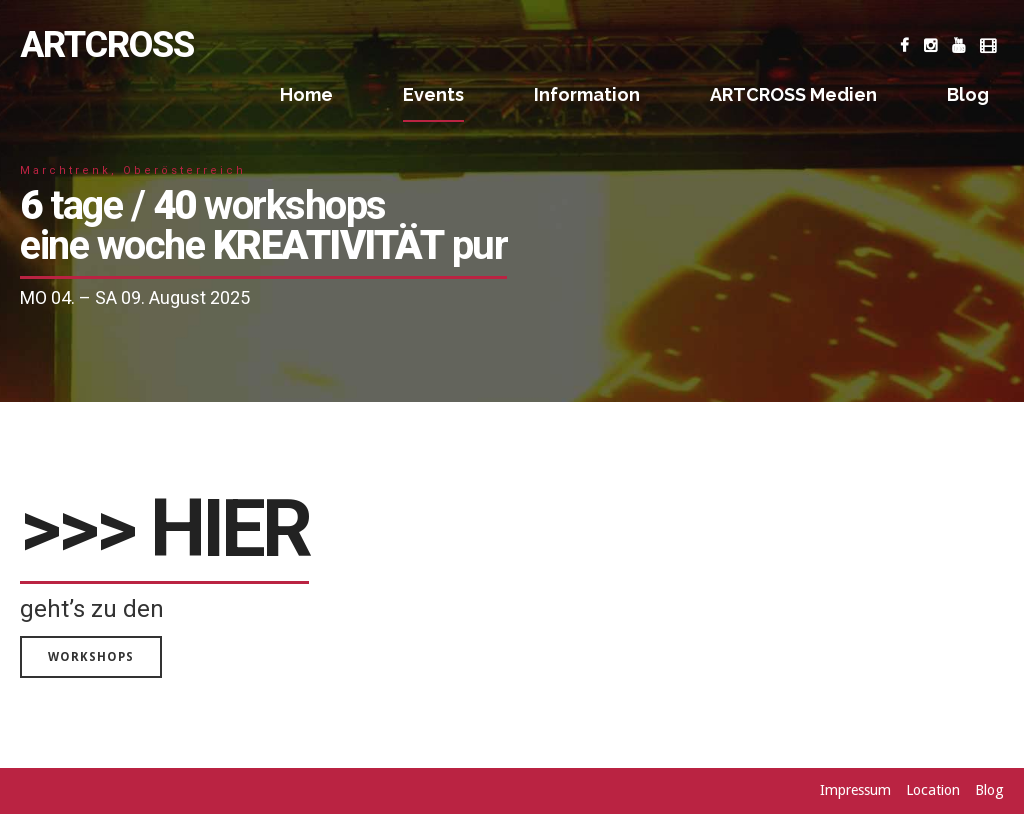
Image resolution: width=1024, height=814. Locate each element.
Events (433, 94)
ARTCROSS (107, 45)
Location (933, 790)
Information (587, 94)
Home (306, 94)
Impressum (855, 790)
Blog (968, 94)
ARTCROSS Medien (793, 94)
